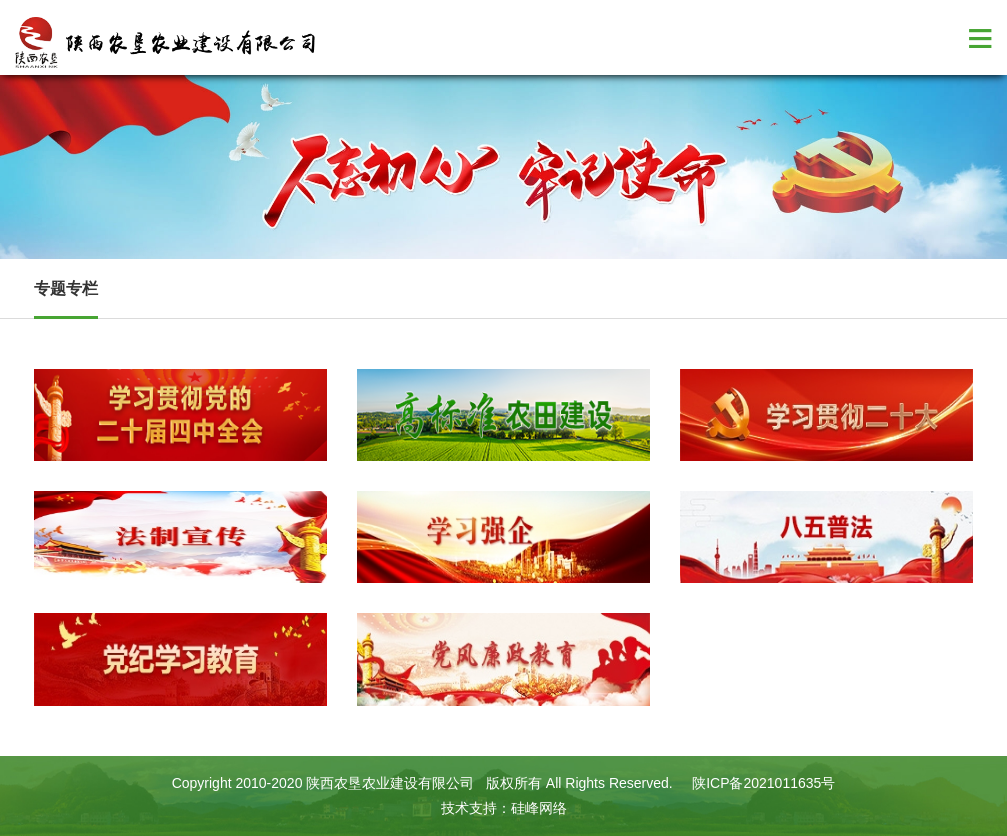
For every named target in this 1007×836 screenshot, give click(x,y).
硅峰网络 (539, 808)
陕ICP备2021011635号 (763, 783)
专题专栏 (66, 288)
